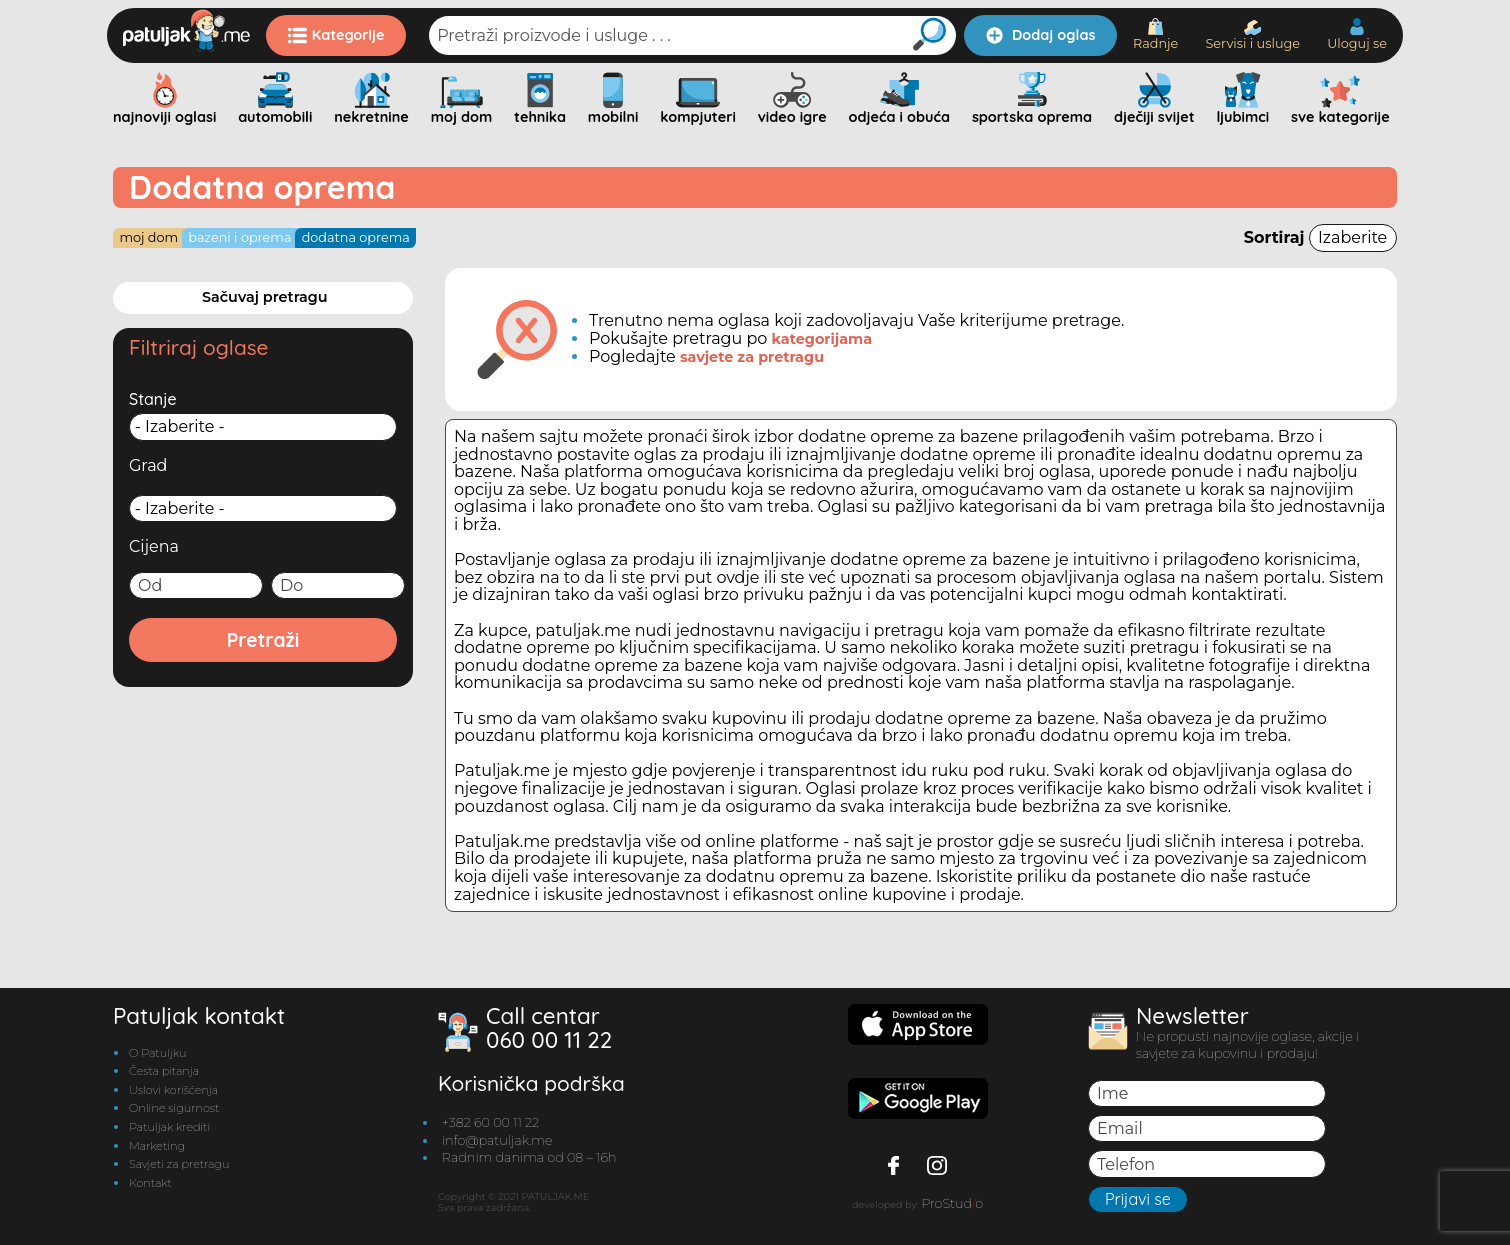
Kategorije (336, 35)
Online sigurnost (174, 1108)
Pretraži (263, 640)
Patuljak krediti (169, 1127)
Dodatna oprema (356, 237)
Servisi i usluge (1252, 35)
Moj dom (148, 237)
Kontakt (150, 1183)
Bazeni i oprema (239, 237)
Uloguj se (1357, 34)
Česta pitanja (164, 1071)
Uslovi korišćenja (173, 1090)
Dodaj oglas (1040, 35)
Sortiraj (1320, 237)
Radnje (1155, 34)
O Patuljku (157, 1053)
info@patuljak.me (497, 1140)
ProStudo (952, 1203)
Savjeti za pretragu (179, 1164)
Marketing (157, 1146)
